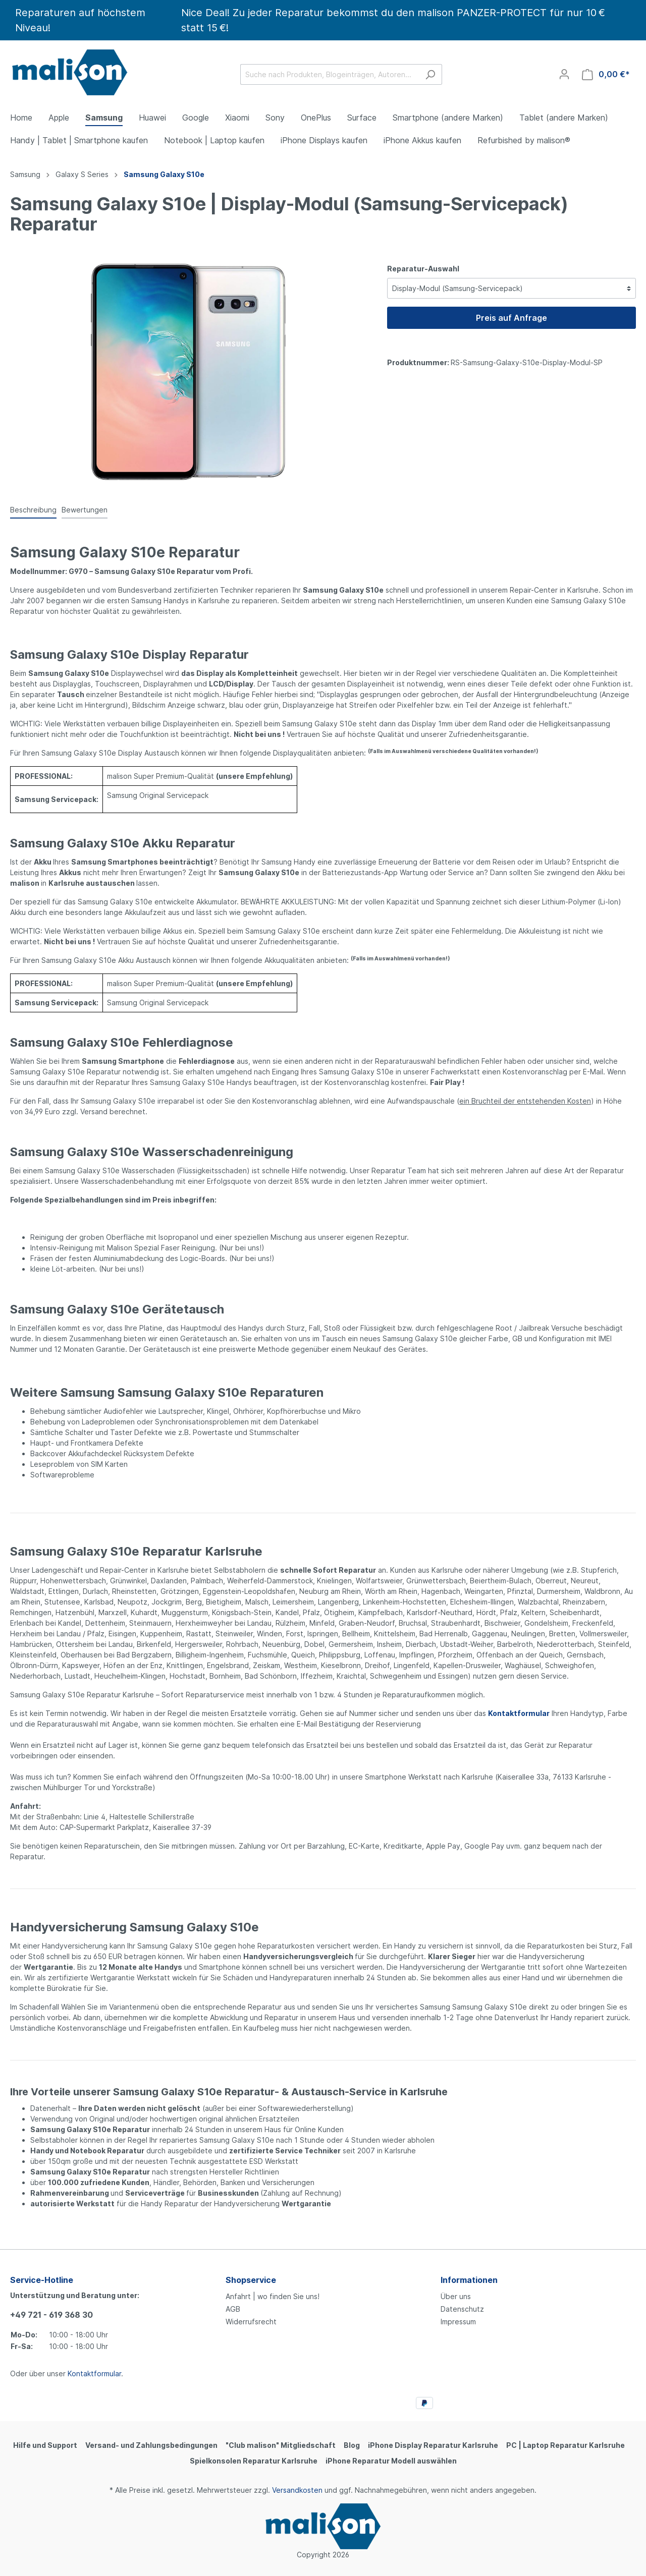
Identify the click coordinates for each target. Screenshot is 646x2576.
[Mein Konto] (564, 74)
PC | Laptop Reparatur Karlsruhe (565, 2445)
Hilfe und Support (45, 2445)
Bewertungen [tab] (84, 509)
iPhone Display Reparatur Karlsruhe (433, 2445)
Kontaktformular (94, 2373)
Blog (352, 2445)
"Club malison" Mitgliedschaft (281, 2445)
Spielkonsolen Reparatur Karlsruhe (253, 2460)
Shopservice (251, 2280)
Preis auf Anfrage (511, 318)
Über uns (456, 2296)
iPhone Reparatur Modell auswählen (391, 2460)
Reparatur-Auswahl (423, 268)
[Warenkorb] (606, 74)
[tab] (33, 509)
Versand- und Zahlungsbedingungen (151, 2445)
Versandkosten (297, 2490)
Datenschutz (462, 2309)
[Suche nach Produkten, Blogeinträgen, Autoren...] (329, 74)
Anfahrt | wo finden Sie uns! (272, 2296)
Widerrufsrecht (251, 2321)
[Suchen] (430, 74)
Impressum (458, 2321)
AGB (233, 2309)
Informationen (469, 2280)
